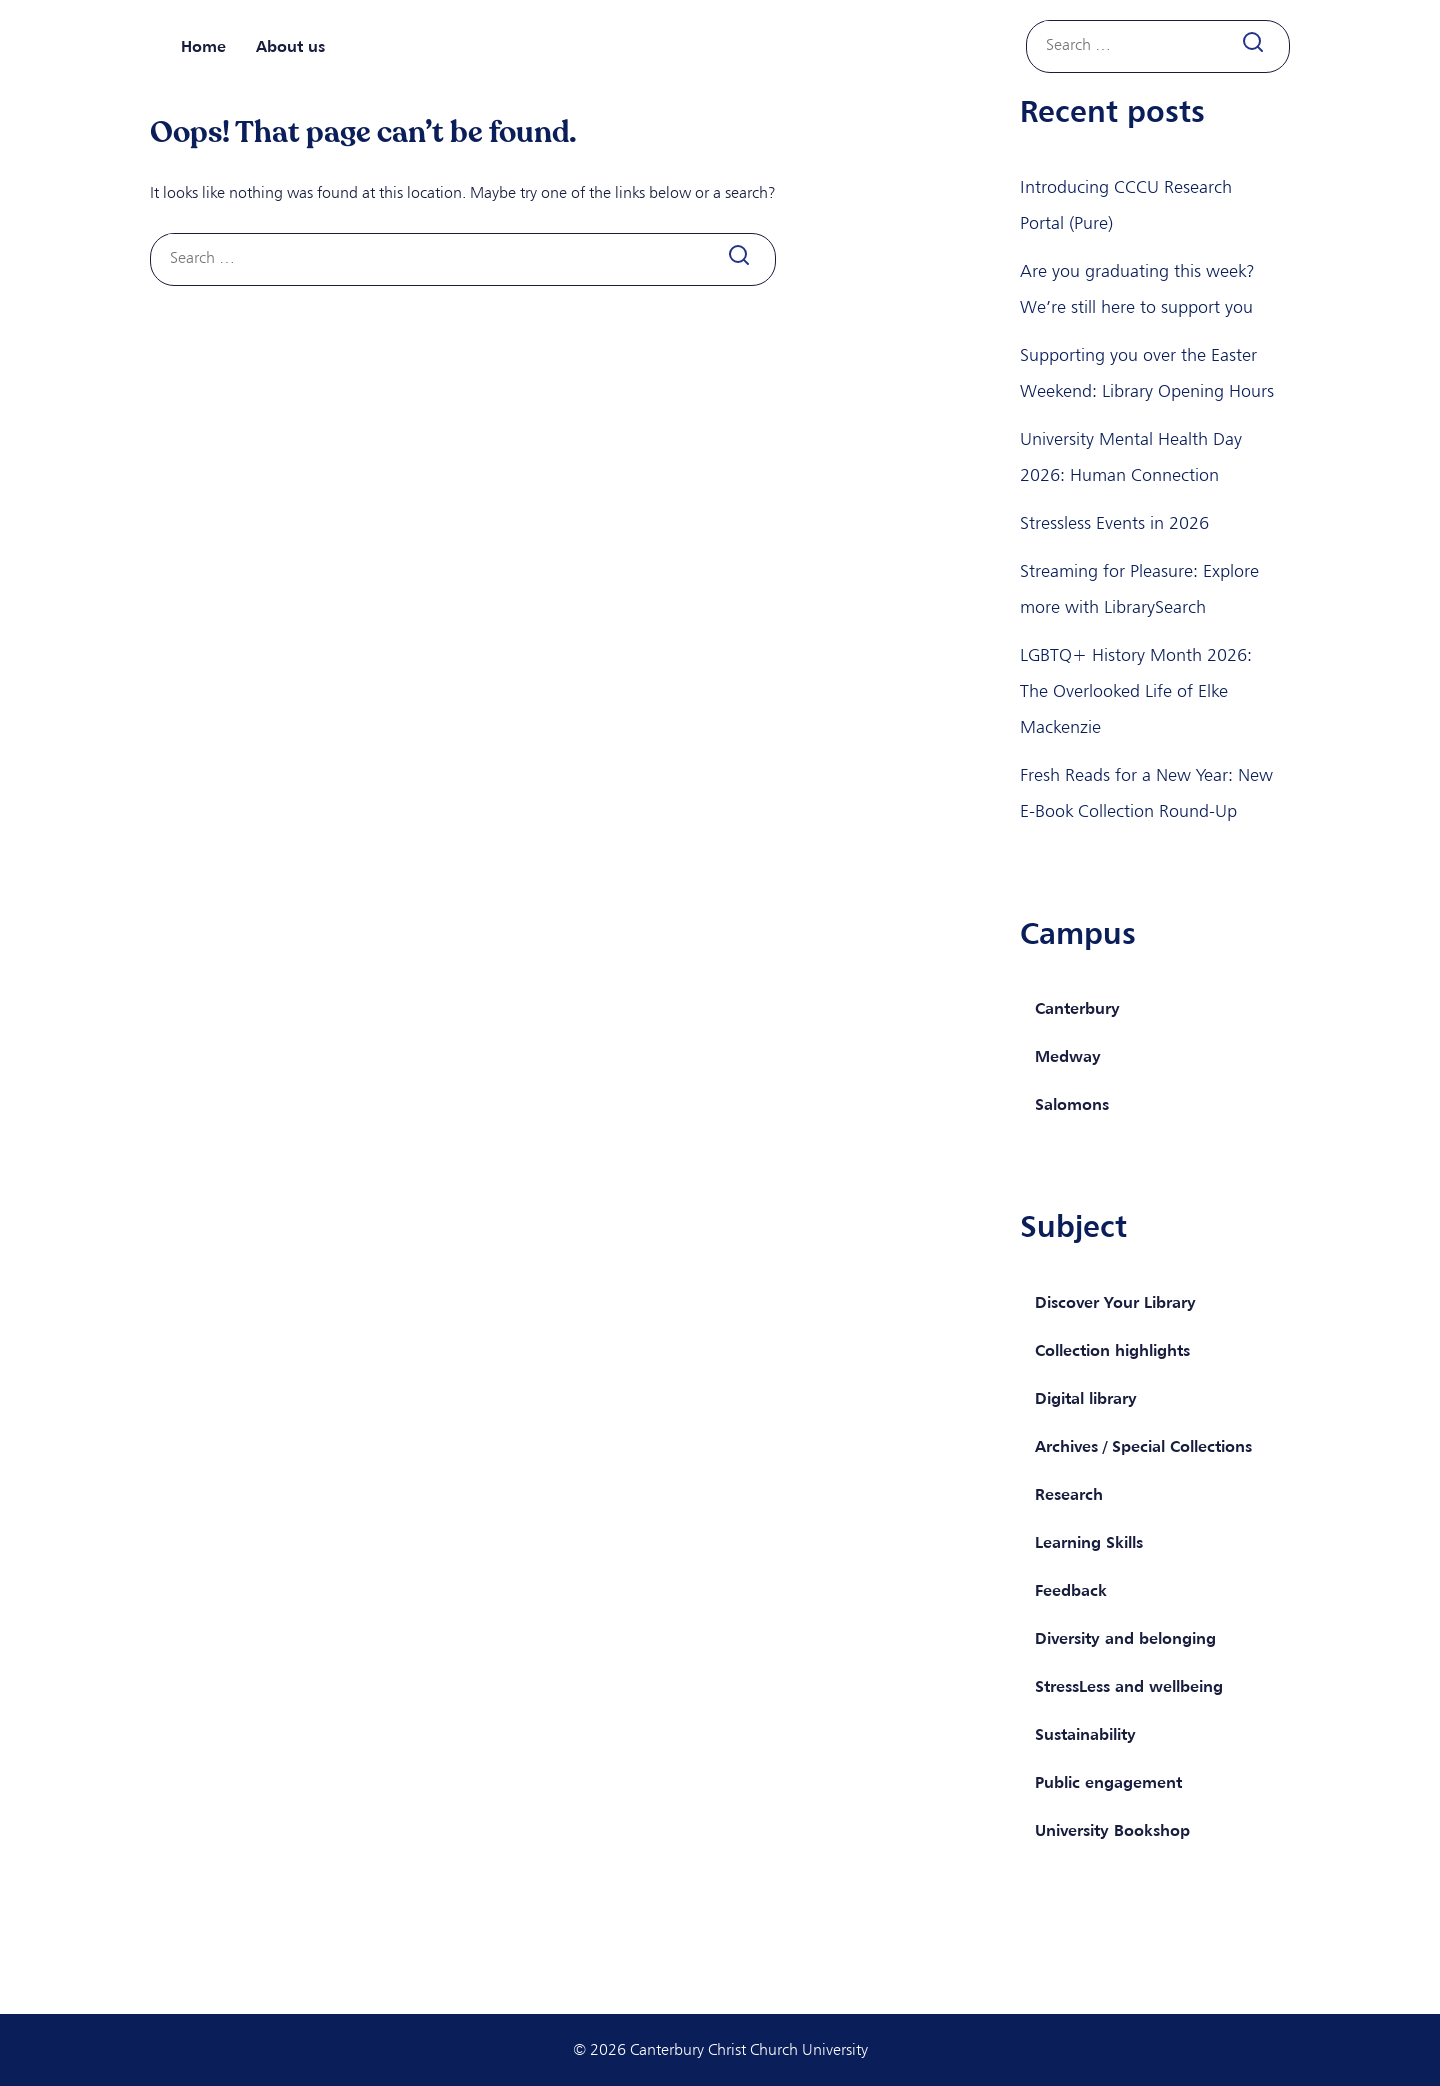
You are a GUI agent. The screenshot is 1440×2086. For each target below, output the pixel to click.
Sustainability (1085, 1734)
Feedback (1071, 1590)
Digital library (1086, 1398)
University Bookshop (1112, 1830)
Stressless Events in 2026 (1114, 523)
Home (203, 46)
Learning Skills (1089, 1542)
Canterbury (1077, 1008)
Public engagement (1108, 1782)
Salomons (1072, 1104)
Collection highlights (1112, 1350)
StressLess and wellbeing (1129, 1686)
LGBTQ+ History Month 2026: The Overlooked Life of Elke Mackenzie (1136, 691)
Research (1069, 1494)
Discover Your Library (1115, 1302)
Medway (1068, 1056)
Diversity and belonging (1125, 1638)
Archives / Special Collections (1143, 1446)
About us (290, 46)
